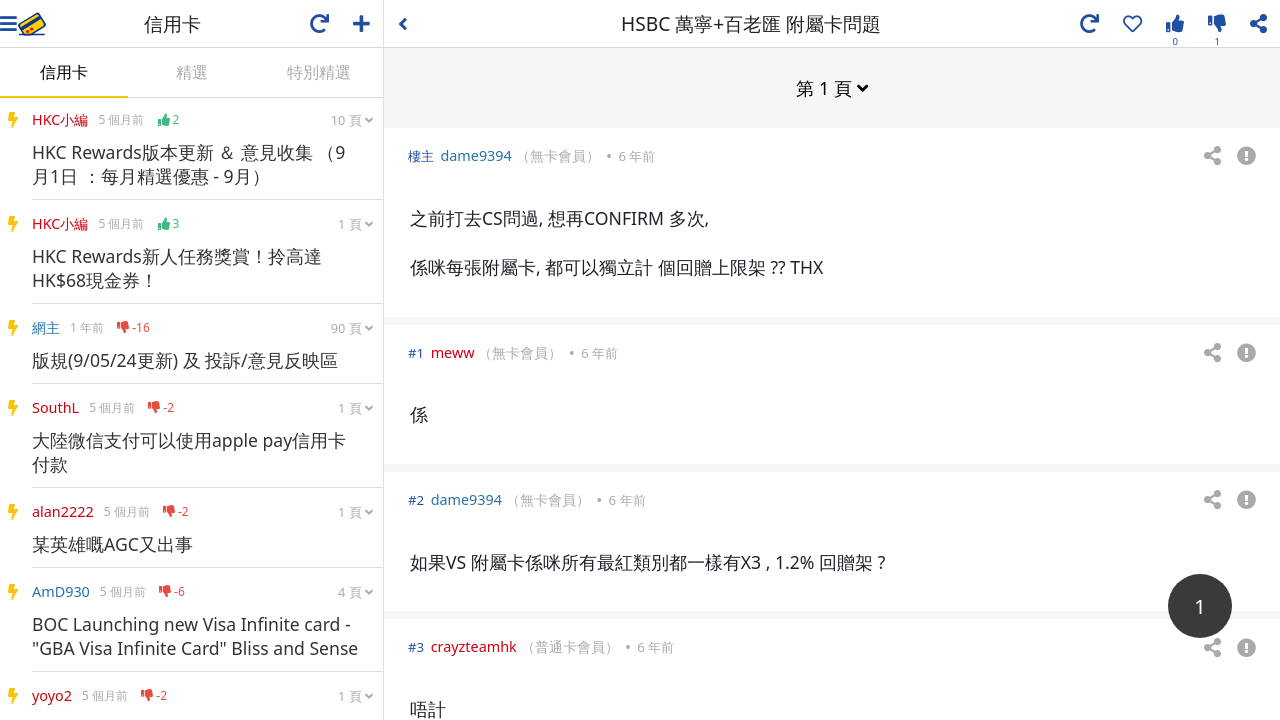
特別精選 (319, 72)
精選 (192, 72)
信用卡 (64, 72)
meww (453, 351)
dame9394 (475, 154)
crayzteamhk (474, 645)
